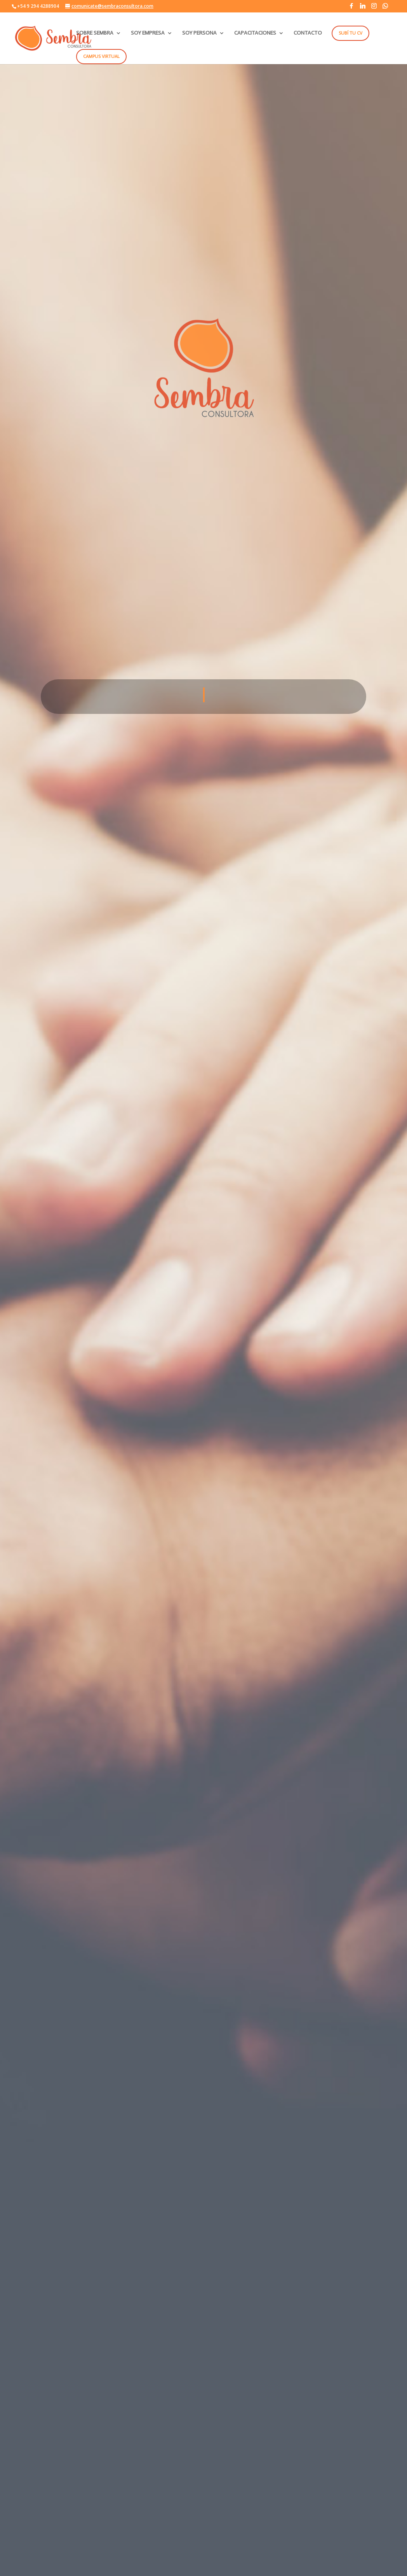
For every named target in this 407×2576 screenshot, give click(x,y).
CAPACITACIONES (255, 33)
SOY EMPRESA (148, 33)
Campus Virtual (101, 56)
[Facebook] (351, 8)
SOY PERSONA (199, 33)
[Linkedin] (363, 8)
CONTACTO (308, 33)
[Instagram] (374, 8)
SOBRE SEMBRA (94, 33)
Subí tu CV (350, 33)
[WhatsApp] (385, 8)
